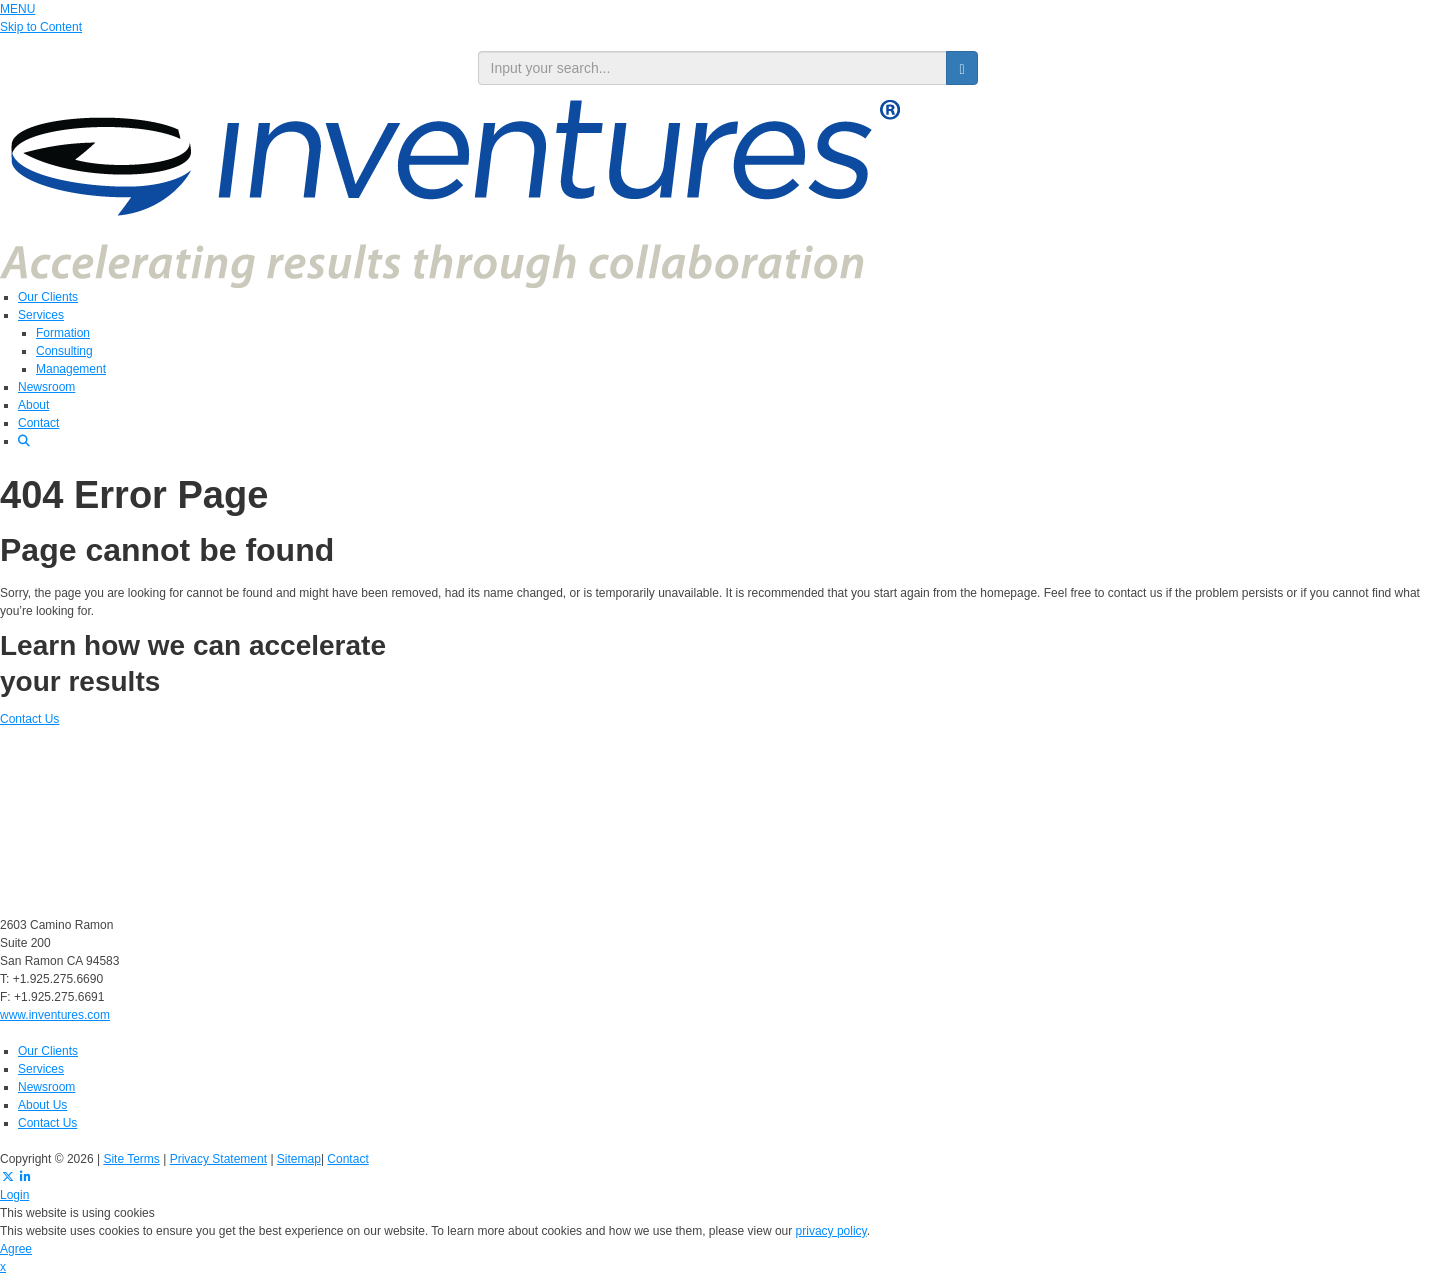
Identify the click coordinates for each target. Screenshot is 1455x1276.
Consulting (64, 351)
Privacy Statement (218, 1159)
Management (71, 369)
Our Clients (48, 297)
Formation (63, 333)
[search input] (713, 68)
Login (14, 1195)
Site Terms (131, 1159)
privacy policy (831, 1231)
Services (41, 315)
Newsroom (46, 387)
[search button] (961, 68)
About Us (42, 1105)
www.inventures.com (55, 1015)
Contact (38, 423)
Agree (16, 1249)
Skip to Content (41, 27)
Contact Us (29, 719)
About (33, 405)
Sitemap (299, 1159)
